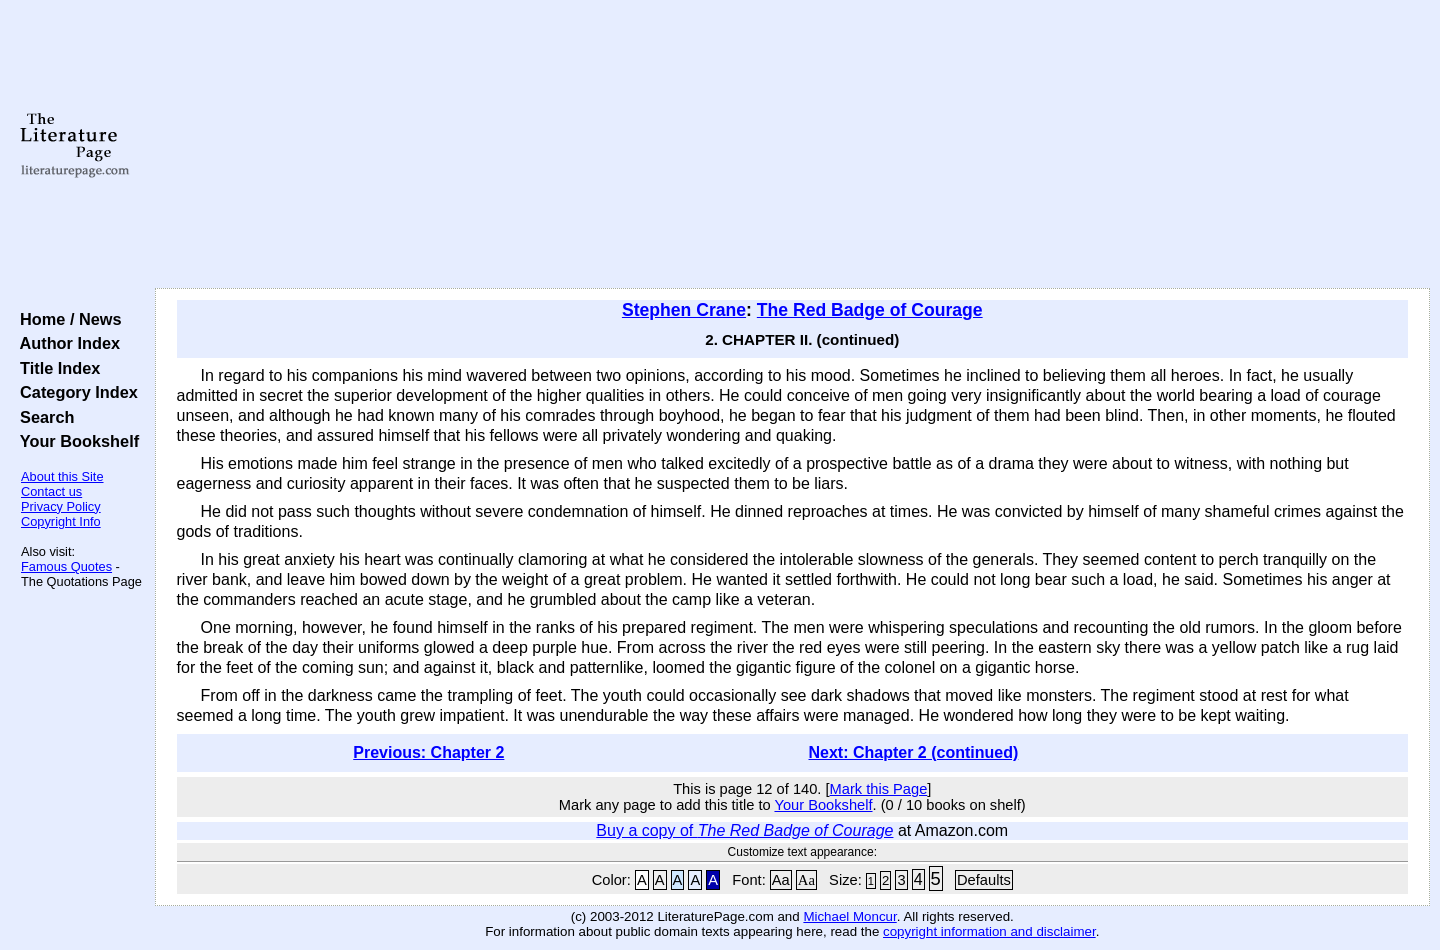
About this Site (62, 476)
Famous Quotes (66, 566)
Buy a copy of (744, 830)
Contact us (51, 491)
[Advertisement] (792, 145)
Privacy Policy (61, 506)
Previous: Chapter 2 (428, 752)
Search (42, 417)
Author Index (65, 343)
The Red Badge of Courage (870, 310)
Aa (781, 880)
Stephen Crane (684, 310)
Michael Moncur (849, 916)
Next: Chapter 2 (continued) (914, 752)
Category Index (74, 392)
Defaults (984, 880)
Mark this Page (879, 789)
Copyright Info (61, 521)
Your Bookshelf (75, 441)
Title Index (55, 368)
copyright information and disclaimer (989, 931)
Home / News (66, 319)
